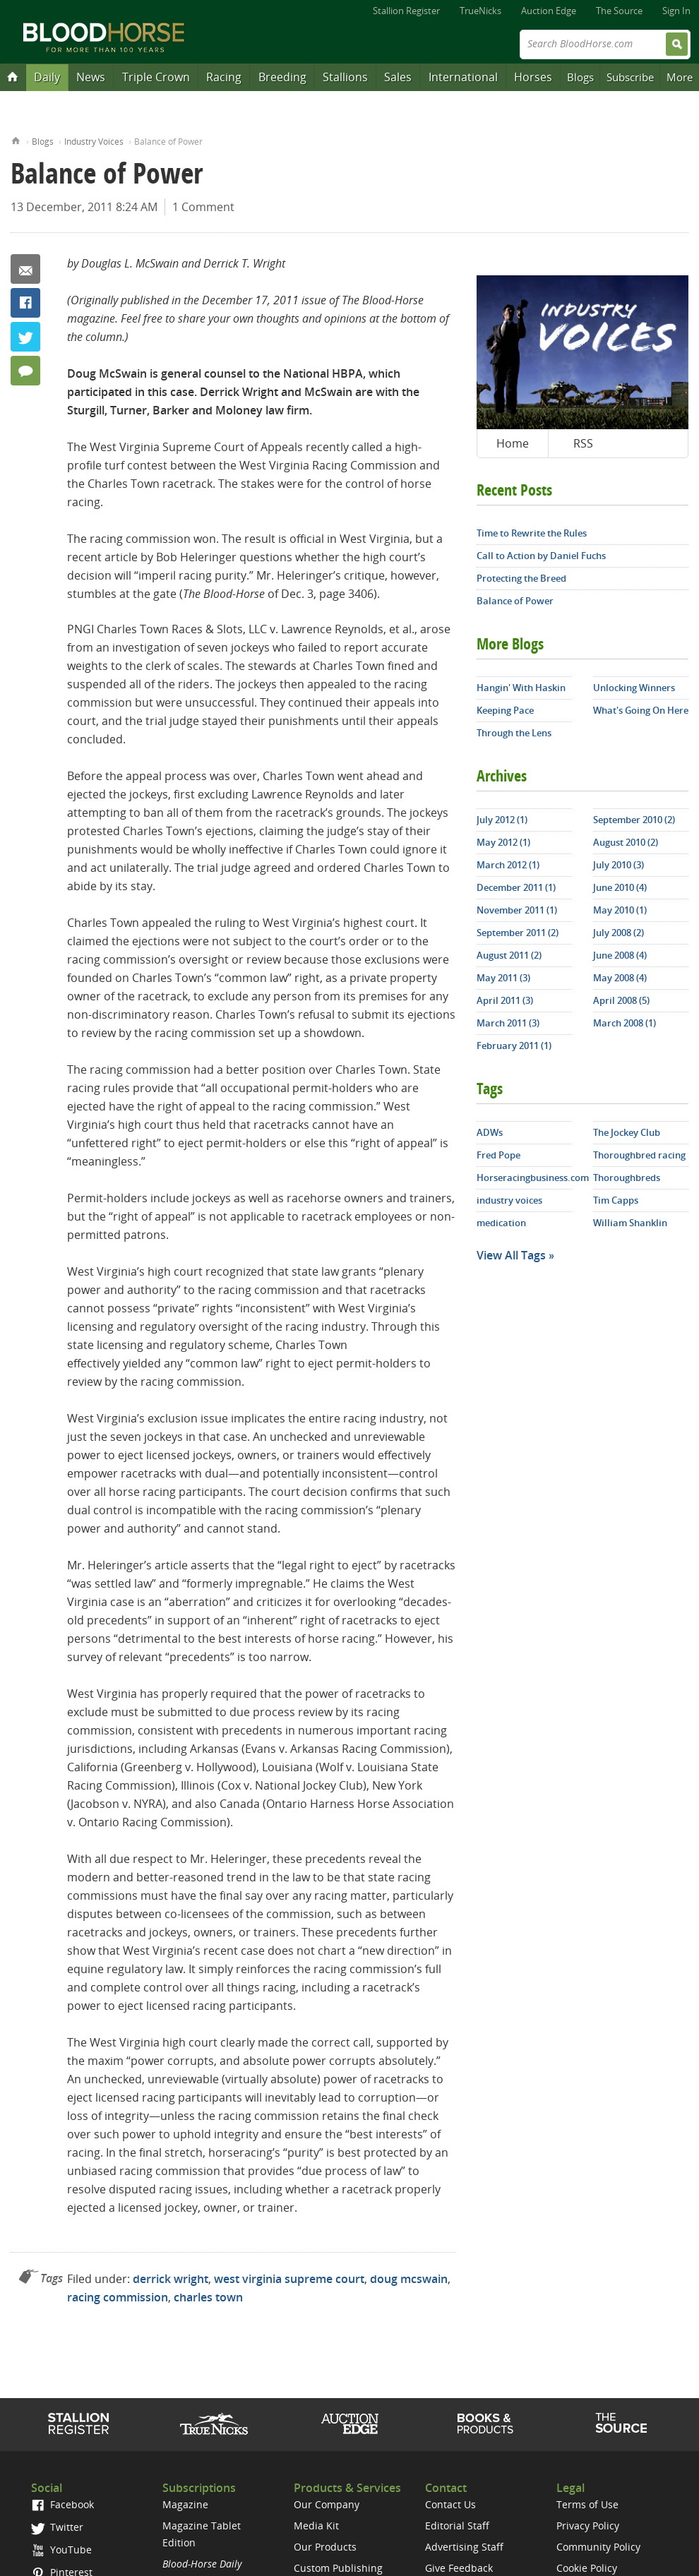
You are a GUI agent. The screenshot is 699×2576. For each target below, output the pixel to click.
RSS (583, 443)
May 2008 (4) (620, 977)
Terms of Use (587, 2504)
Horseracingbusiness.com (524, 1177)
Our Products (325, 2546)
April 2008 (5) (621, 1000)
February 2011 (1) (514, 1045)
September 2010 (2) (634, 819)
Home (16, 139)
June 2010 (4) (620, 887)
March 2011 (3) (508, 1023)
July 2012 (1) (502, 819)
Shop (485, 2423)
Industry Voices (94, 142)
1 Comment (203, 207)
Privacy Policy (587, 2525)
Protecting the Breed (521, 578)
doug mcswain (409, 2279)
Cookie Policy (586, 2568)
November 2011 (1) (517, 910)
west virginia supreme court (289, 2279)
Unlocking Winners (634, 687)
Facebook (25, 303)
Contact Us (450, 2504)
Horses (533, 77)
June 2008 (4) (620, 955)
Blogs (580, 77)
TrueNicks (480, 10)
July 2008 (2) (618, 932)
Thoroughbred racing (639, 1155)
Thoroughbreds (626, 1177)
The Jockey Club (626, 1132)
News (90, 77)
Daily (47, 77)
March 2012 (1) (508, 864)
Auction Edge (548, 10)
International (463, 77)
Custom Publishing (338, 2568)
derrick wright (170, 2279)
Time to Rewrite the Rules (532, 533)
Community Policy (598, 2546)
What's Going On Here (640, 710)
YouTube (61, 2549)
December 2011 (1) (516, 887)
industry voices (509, 1200)
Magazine (185, 2504)
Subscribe (630, 77)
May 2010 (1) (620, 910)
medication (501, 1222)
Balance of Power (515, 600)
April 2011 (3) (505, 1000)
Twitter (25, 337)
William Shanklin (630, 1222)
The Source (619, 10)
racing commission (117, 2297)
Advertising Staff (464, 2546)
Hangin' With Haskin (521, 687)
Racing (223, 77)
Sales (398, 77)
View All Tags (511, 1255)
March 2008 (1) (624, 1023)
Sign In (676, 10)
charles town (208, 2297)
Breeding (282, 77)
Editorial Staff (457, 2525)
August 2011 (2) (509, 955)
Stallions (345, 77)
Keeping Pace (505, 710)
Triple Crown (156, 77)
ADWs (490, 1132)
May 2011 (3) (503, 977)
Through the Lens (514, 732)
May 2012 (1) (503, 842)
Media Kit (316, 2525)
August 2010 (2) (625, 842)
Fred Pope (498, 1155)
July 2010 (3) (618, 864)
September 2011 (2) (517, 932)
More (680, 77)
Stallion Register (406, 10)
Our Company (326, 2504)
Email (25, 269)
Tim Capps (615, 1200)
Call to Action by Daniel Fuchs (541, 555)
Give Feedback (459, 2568)
